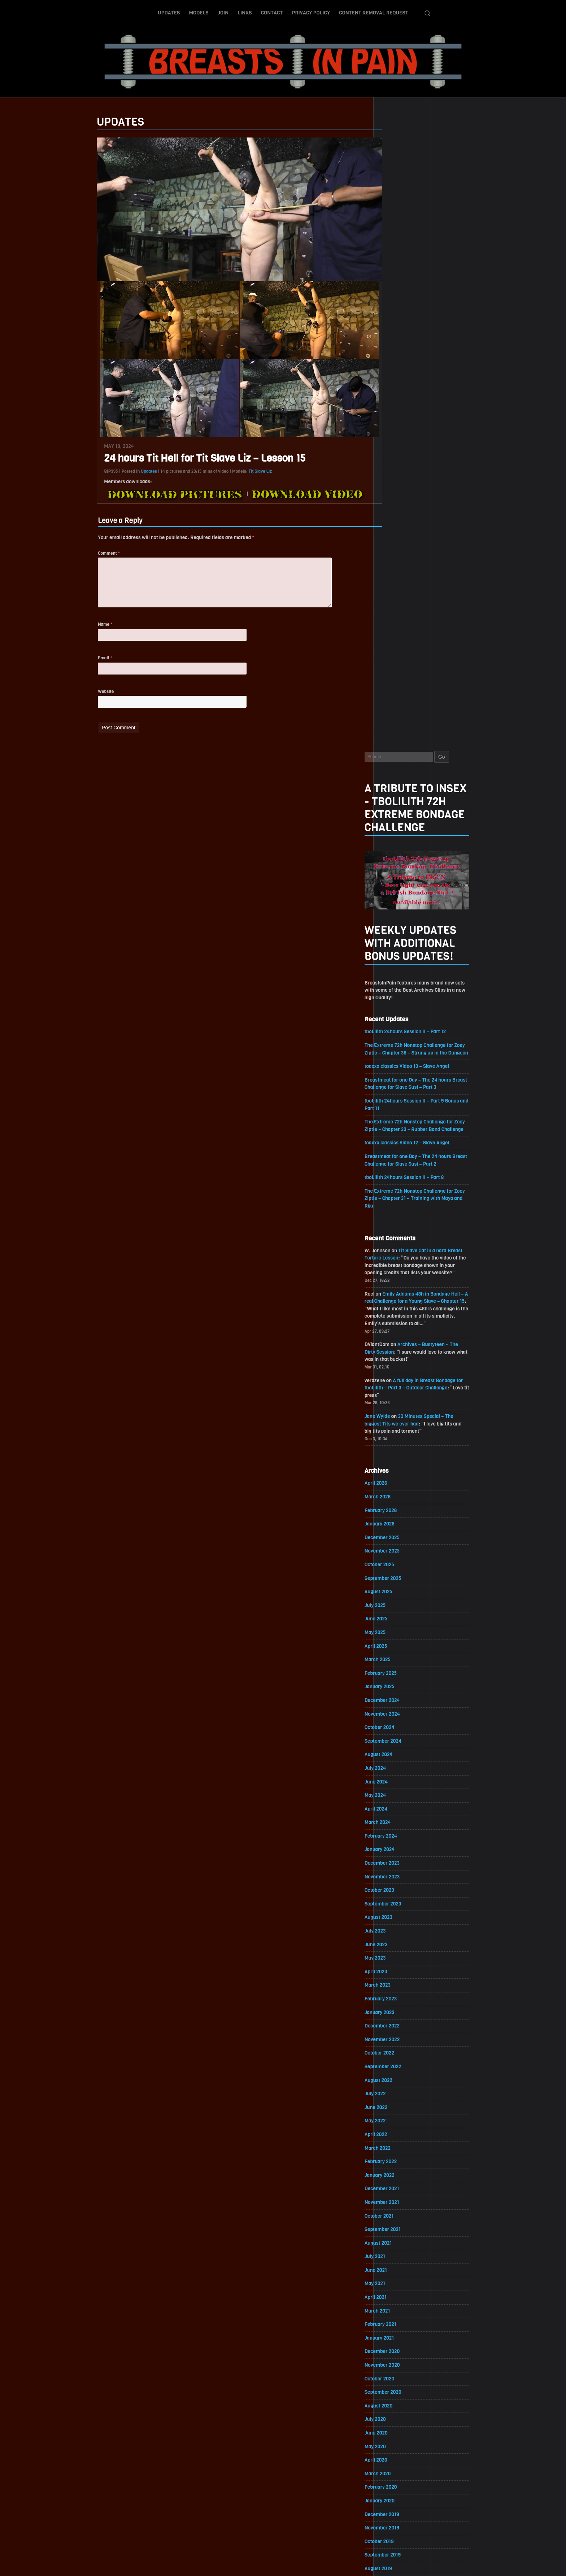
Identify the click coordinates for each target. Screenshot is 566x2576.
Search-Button (427, 12)
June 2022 (396, 1493)
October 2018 (399, 2097)
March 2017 (397, 2357)
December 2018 (401, 2069)
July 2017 (394, 2303)
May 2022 (395, 1507)
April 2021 (395, 1685)
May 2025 (395, 1013)
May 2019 (394, 2001)
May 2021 (394, 1672)
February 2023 (400, 1384)
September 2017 (402, 2275)
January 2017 (399, 2385)
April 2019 (395, 2015)
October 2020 (399, 1768)
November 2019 (401, 1919)
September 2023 (403, 1288)
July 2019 (394, 1973)
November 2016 (401, 2412)
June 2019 (395, 1987)
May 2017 (394, 2330)
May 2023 (395, 1343)
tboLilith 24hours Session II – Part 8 (424, 553)
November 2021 (401, 1589)
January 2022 (399, 1562)
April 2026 (395, 863)
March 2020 (397, 1864)
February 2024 (400, 1219)
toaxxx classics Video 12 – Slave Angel (427, 518)
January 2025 (399, 1068)
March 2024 (397, 1205)
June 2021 (395, 1658)
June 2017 (395, 2316)
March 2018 (397, 2193)
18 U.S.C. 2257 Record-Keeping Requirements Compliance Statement (310, 2563)
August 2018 (398, 2124)
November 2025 (402, 931)
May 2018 (394, 2165)
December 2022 (402, 1411)
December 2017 (401, 2234)
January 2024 (399, 1233)
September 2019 (402, 1946)
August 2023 (398, 1301)
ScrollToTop (283, 2528)
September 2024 (403, 1123)
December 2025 (402, 917)
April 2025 (395, 1027)
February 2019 (400, 2042)
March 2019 (397, 2028)
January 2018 (399, 2220)
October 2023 (399, 1274)
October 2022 (399, 1439)
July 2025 (395, 986)
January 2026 (399, 904)
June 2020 (396, 1823)
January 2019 (399, 2056)
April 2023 (395, 1356)
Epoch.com (454, 2492)
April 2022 (395, 1521)
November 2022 (402, 1425)
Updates (169, 11)
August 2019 (398, 1960)
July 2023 (395, 1315)
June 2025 (396, 1000)
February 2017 (400, 2371)
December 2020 (402, 1740)
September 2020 (403, 1781)
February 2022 (400, 1548)
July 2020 (395, 1809)
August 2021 (398, 1631)
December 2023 (402, 1247)
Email (85, 662)
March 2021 (397, 1699)
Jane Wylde (397, 795)
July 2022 (395, 1480)
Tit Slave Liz (240, 471)
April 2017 (395, 2344)
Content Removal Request (373, 11)
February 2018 (400, 2207)
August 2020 (398, 1795)
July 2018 (394, 2138)
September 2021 (402, 1617)
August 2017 (398, 2289)
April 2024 (396, 1192)
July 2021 (394, 1644)
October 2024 (399, 1109)
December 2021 (401, 1576)
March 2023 (397, 1370)
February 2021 (400, 1713)
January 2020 (399, 1891)
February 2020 (400, 1877)
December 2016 (401, 2399)
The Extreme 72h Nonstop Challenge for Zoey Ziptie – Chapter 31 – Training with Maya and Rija (435, 575)
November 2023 (402, 1260)
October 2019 (399, 1932)
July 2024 (395, 1151)
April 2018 (395, 2179)
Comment (89, 554)
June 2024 (396, 1164)
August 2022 (398, 1466)
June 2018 (395, 2152)
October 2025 (399, 945)
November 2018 (401, 2083)
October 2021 (399, 1603)
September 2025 (403, 959)
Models (198, 11)
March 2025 (397, 1041)
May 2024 (395, 1178)
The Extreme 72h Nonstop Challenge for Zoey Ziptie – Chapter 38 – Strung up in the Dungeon (435, 420)
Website (86, 696)
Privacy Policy (311, 11)
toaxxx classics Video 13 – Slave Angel (427, 440)
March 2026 (397, 876)
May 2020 (395, 1836)
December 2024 (402, 1082)
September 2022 (403, 1452)
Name (85, 628)
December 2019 (401, 1905)
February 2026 (400, 890)
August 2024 (398, 1137)
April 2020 (395, 1850)
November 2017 (401, 2248)
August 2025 (398, 972)
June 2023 (396, 1329)
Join (223, 11)
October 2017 (399, 2261)
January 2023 (399, 1397)
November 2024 (402, 1096)
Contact (272, 11)
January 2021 (399, 1727)
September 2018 (402, 2111)
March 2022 (397, 1535)
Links (245, 11)
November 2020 (402, 1754)
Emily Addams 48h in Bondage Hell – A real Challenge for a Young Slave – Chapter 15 (434, 679)
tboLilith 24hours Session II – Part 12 (425, 398)
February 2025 (400, 1055)
